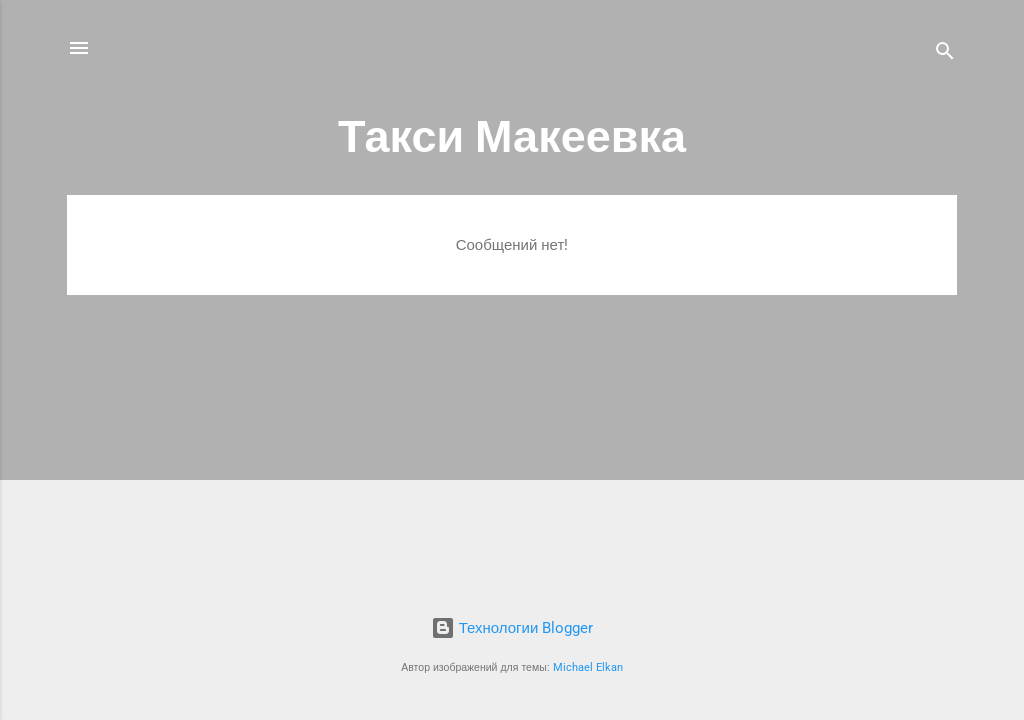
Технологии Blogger (512, 628)
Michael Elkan (588, 667)
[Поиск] (945, 54)
